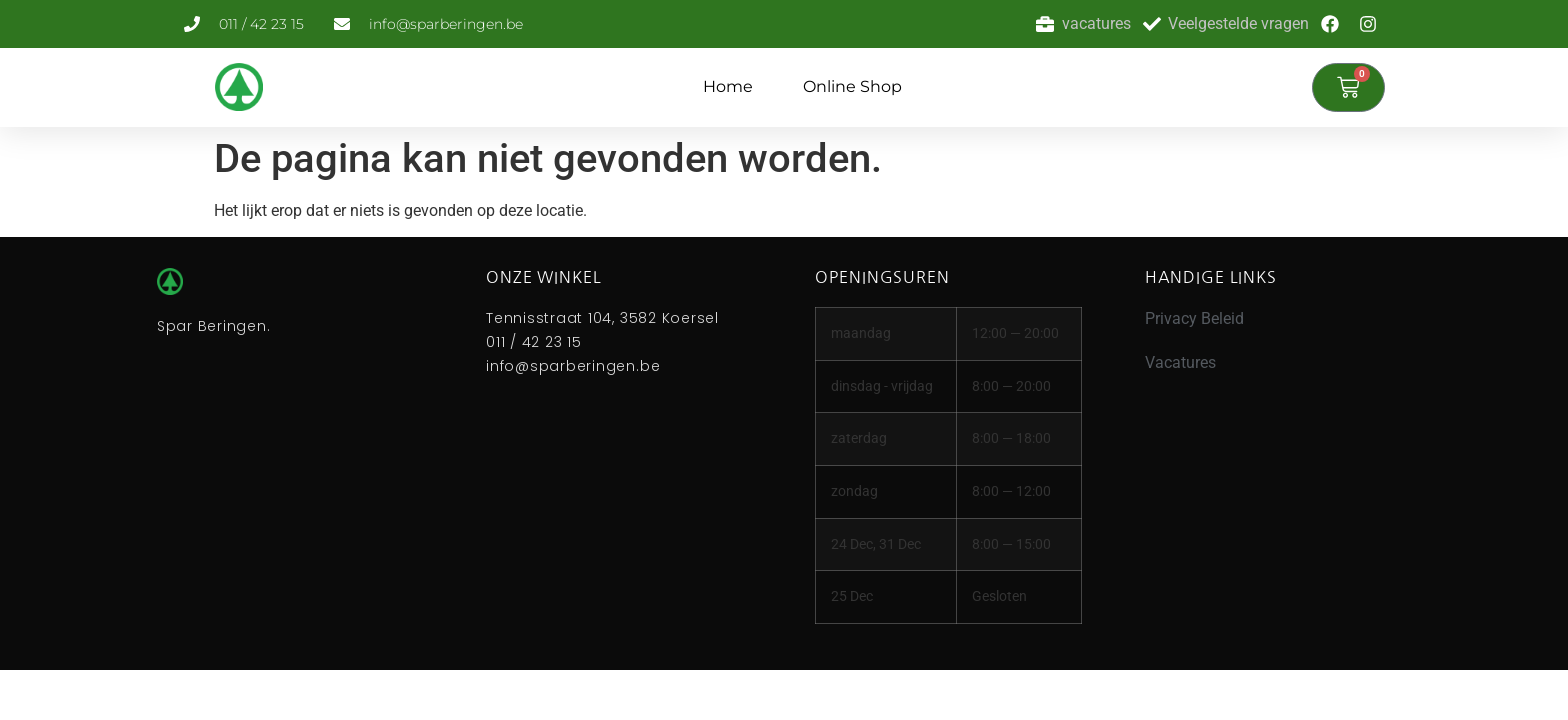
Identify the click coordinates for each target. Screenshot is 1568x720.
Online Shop (852, 86)
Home (728, 86)
